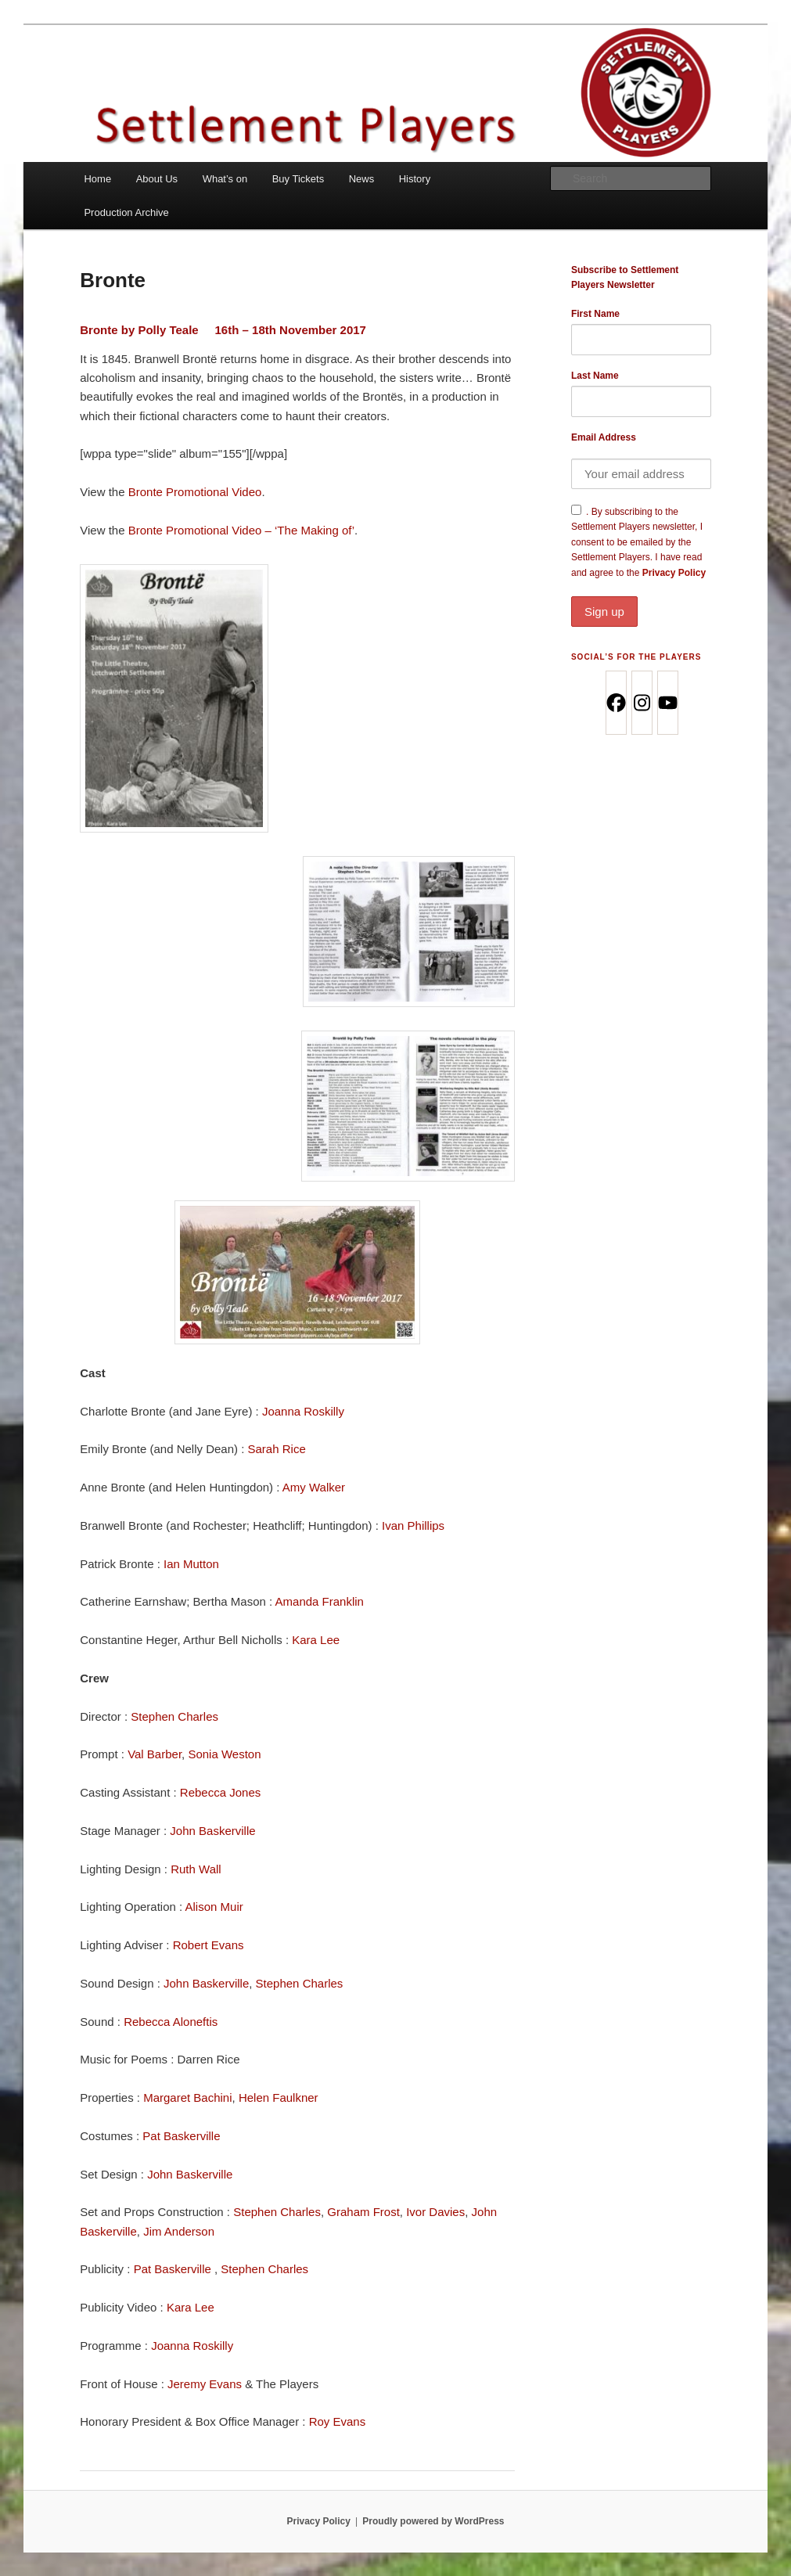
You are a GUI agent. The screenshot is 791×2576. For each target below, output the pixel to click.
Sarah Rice (277, 1448)
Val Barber (155, 1754)
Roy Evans (337, 2421)
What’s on (225, 179)
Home (97, 179)
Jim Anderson (178, 2231)
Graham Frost (363, 2211)
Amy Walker (313, 1487)
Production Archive (126, 212)
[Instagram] (641, 703)
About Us (157, 179)
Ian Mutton (191, 1563)
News (362, 179)
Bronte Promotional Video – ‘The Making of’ (241, 530)
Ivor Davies (435, 2211)
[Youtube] (667, 703)
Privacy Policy (641, 597)
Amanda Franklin (319, 1601)
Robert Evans (208, 1945)
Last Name (595, 375)
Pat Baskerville (181, 2135)
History (414, 179)
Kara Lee (316, 1639)
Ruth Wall (196, 1869)
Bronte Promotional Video (195, 491)
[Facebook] (615, 703)
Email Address (603, 437)
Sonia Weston (224, 1754)
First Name (595, 313)
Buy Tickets (298, 179)
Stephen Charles (174, 1716)
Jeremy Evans (204, 2384)
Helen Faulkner (278, 2097)
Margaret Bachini (187, 2097)
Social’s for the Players (636, 657)
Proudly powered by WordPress (433, 2521)
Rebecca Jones (220, 1792)
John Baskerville (212, 1830)
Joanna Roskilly (303, 1411)
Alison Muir (214, 1906)
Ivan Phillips (413, 1525)
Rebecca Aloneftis (171, 2021)
